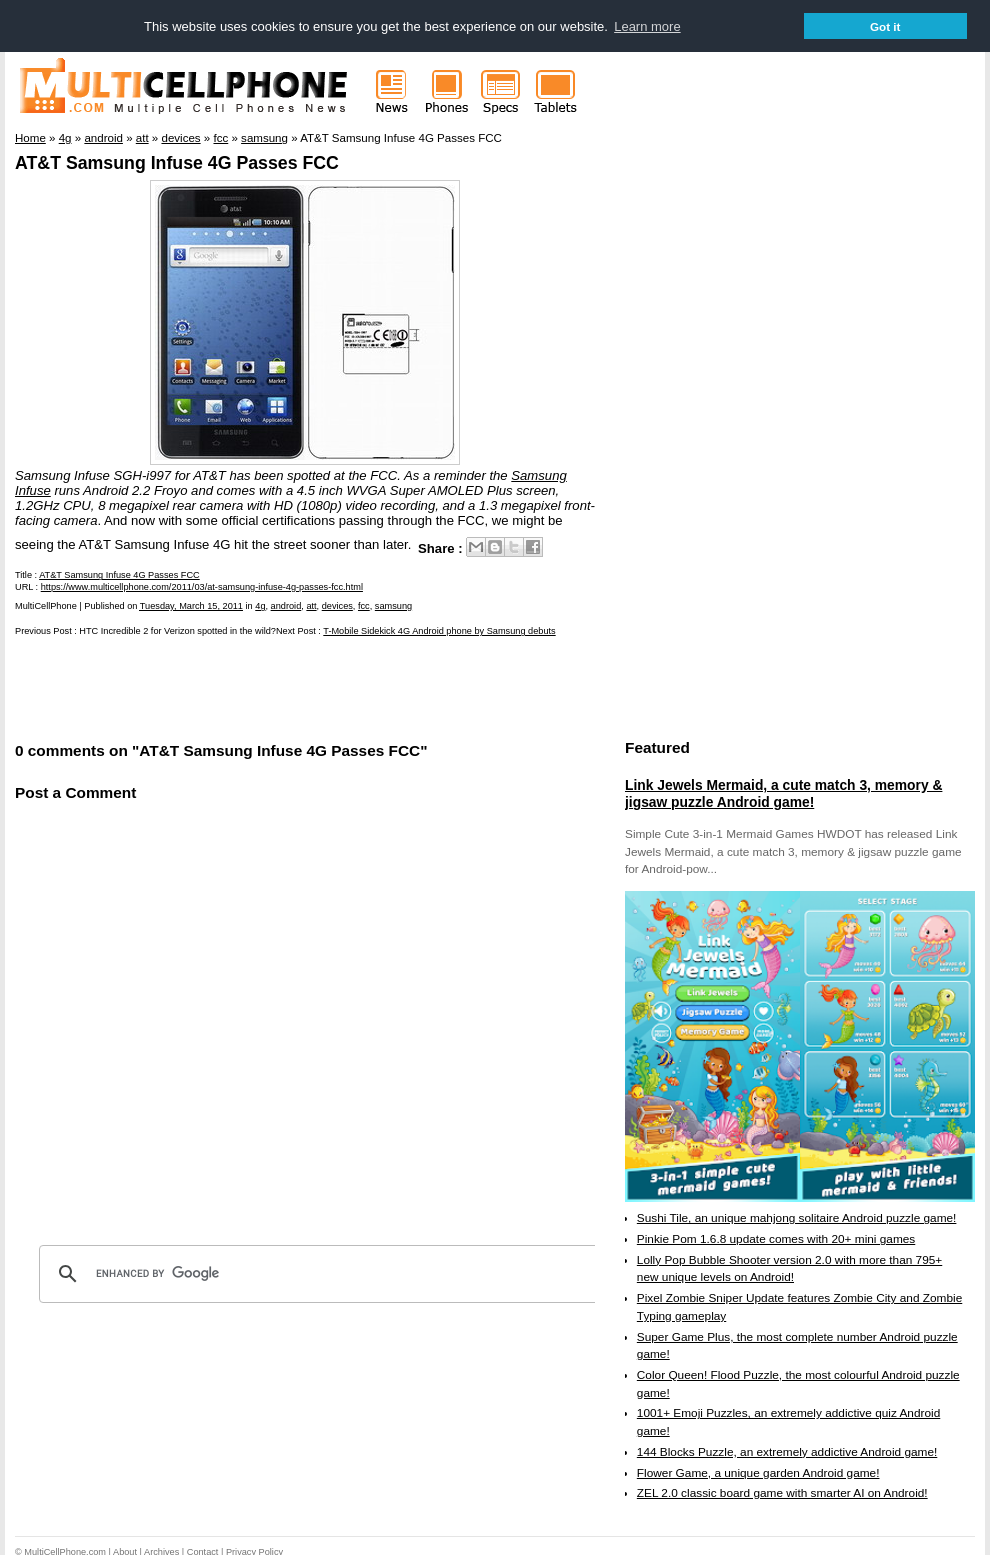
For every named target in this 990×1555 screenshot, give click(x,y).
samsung (393, 605)
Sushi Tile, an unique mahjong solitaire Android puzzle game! (797, 1217)
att (311, 605)
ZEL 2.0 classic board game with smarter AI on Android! (782, 1492)
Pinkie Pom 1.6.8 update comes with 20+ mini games (776, 1238)
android (286, 605)
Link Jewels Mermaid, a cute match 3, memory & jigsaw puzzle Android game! (783, 793)
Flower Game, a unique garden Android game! (758, 1472)
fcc (364, 605)
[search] (320, 1273)
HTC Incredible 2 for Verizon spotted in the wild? (177, 630)
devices (337, 605)
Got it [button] (885, 26)
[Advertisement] (249, 687)
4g (260, 605)
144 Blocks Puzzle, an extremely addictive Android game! (787, 1451)
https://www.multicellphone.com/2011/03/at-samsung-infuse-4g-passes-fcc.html (202, 586)
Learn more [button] (647, 26)
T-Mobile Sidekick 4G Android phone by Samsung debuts (439, 630)
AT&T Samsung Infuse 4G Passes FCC (177, 162)
